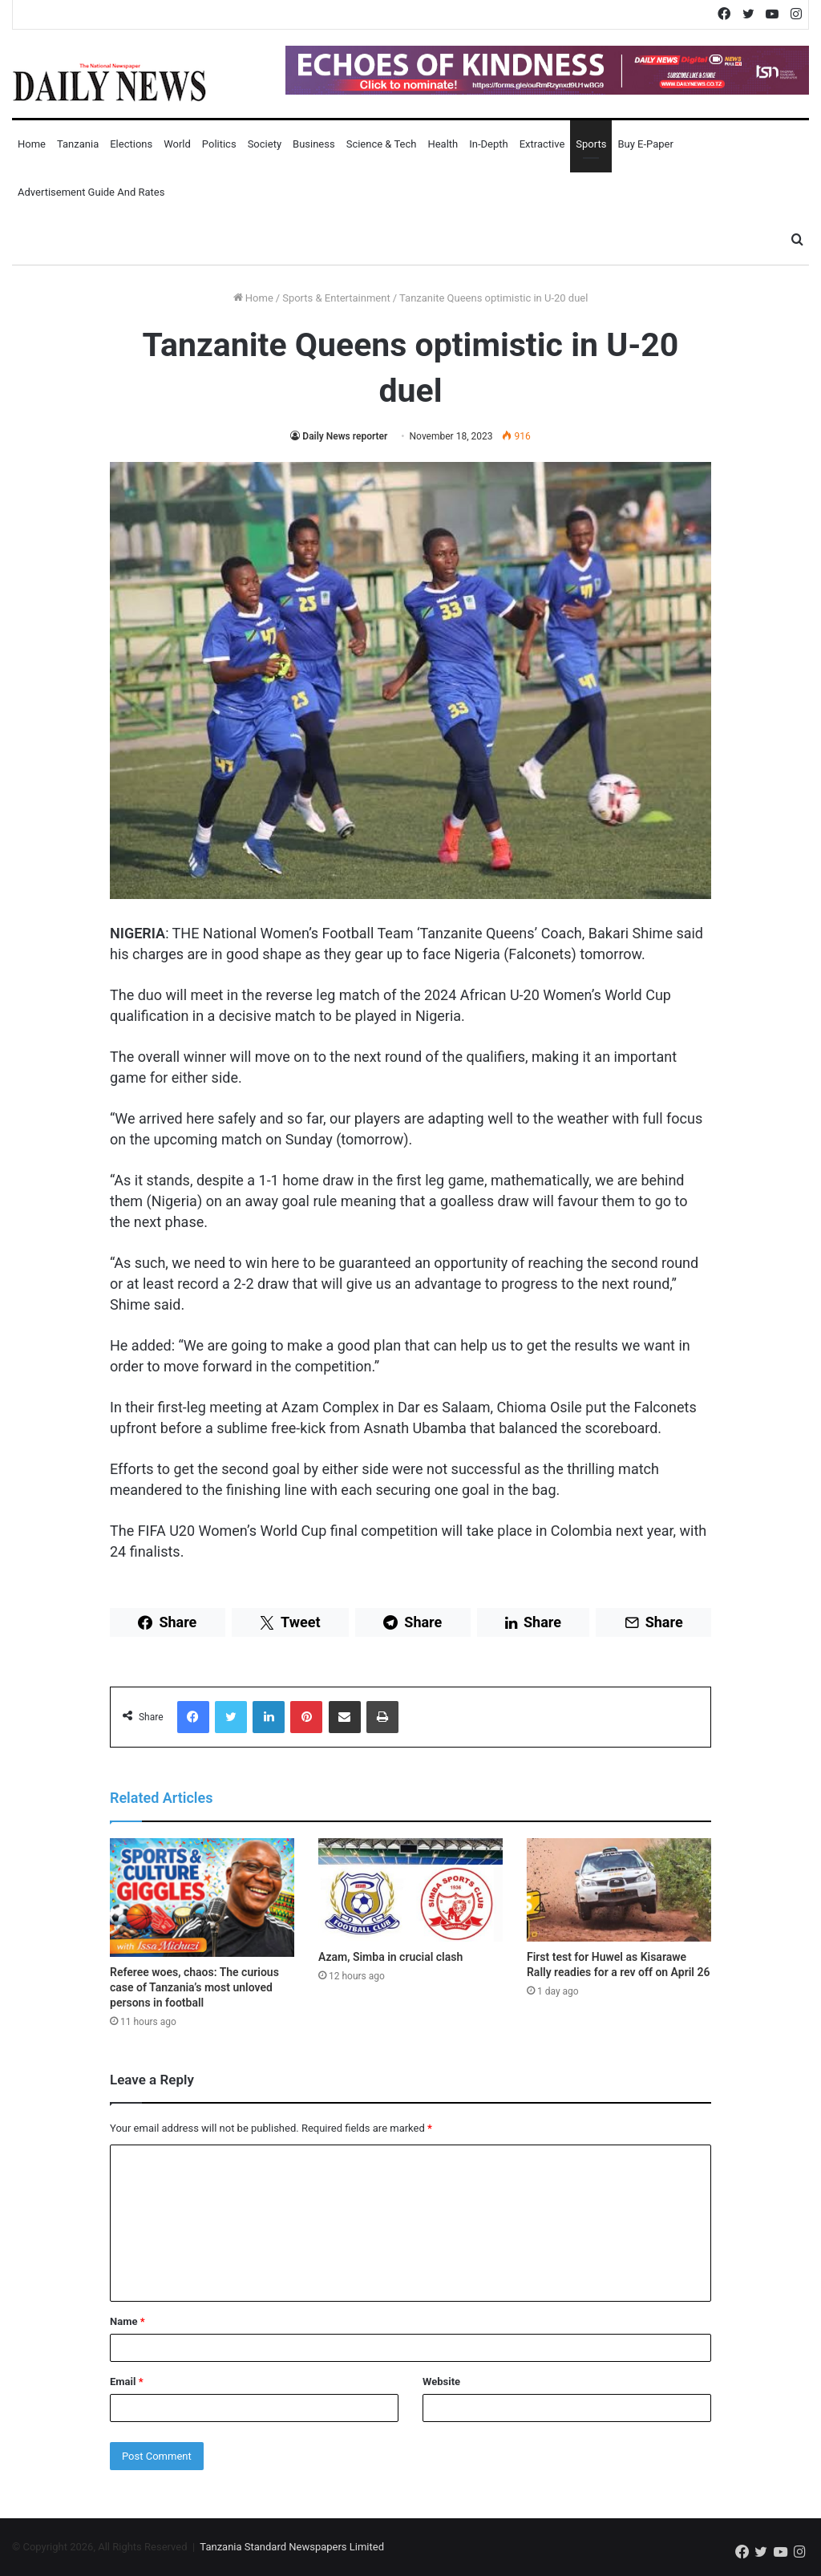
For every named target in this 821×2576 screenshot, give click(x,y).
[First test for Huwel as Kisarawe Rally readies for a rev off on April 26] (619, 1890)
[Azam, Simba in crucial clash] (410, 1890)
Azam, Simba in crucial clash (390, 1956)
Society (264, 144)
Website (441, 2382)
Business (314, 144)
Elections (131, 144)
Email (127, 2382)
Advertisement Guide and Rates (91, 192)
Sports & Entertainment (336, 298)
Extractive (542, 144)
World (177, 144)
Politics (219, 144)
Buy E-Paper (645, 144)
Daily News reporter (344, 436)
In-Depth (488, 144)
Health (442, 144)
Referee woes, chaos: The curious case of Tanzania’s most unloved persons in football (194, 1987)
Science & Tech (381, 144)
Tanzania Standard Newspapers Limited (292, 2547)
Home (32, 144)
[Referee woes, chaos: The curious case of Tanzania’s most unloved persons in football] (202, 1897)
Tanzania (78, 144)
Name (127, 2321)
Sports (591, 144)
